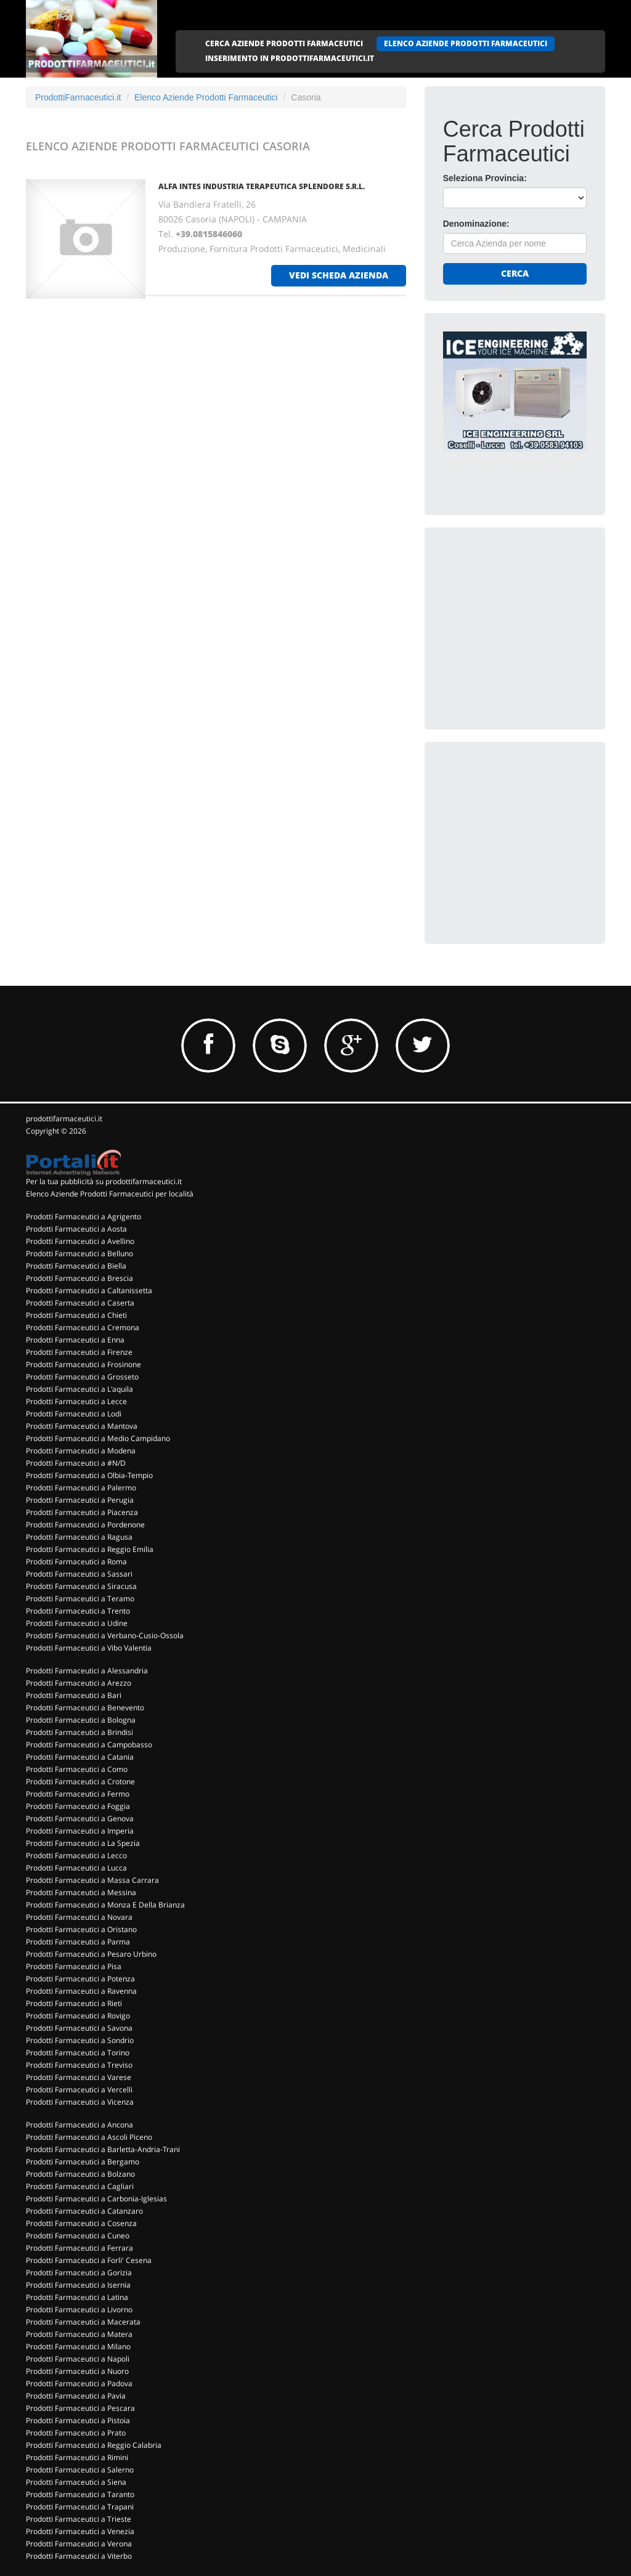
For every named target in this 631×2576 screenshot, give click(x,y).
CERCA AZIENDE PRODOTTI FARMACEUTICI (284, 43)
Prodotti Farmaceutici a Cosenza (81, 2223)
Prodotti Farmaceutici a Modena (81, 1450)
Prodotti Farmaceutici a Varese (78, 2077)
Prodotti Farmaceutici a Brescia (79, 1278)
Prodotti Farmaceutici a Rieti (74, 2003)
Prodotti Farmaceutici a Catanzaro (84, 2211)
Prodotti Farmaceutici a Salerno (80, 2469)
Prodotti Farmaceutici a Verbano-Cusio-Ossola (105, 1635)
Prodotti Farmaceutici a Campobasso (89, 1744)
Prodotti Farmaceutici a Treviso (79, 2065)
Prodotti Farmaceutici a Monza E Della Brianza (105, 1904)
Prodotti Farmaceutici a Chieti (76, 1315)
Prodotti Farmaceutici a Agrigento (83, 1216)
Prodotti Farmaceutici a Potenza (80, 1978)
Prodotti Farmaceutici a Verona (79, 2543)
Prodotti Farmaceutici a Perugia (80, 1500)
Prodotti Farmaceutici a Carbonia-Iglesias (96, 2198)
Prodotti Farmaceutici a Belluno (79, 1253)
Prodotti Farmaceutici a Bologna (81, 1720)
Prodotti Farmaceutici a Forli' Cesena (89, 2260)
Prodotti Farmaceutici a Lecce (76, 1401)
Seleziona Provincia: (485, 178)
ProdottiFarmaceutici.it (78, 97)
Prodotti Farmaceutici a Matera (79, 2334)
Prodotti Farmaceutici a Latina (77, 2297)
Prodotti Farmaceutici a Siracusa (81, 1586)
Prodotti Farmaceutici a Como (77, 1769)
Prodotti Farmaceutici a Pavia (76, 2396)
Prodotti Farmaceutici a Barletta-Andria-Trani (103, 2149)
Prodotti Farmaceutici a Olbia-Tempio (89, 1475)
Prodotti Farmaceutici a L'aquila (79, 1389)
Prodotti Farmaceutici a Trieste (78, 2519)
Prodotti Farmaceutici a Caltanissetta (89, 1290)
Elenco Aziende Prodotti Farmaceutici (206, 97)
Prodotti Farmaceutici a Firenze (79, 1352)
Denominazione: (476, 224)
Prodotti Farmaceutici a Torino (77, 2052)
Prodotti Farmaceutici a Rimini (77, 2457)
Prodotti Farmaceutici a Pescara (80, 2408)
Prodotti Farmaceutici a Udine (77, 1623)
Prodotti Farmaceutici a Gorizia (79, 2272)
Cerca (515, 273)
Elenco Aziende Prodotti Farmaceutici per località (109, 1193)
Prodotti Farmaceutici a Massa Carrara (92, 1880)
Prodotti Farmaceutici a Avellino (80, 1241)
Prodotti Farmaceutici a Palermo (81, 1487)
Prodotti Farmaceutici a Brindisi (79, 1732)
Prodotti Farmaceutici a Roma (76, 1561)
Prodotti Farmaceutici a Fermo (77, 1794)
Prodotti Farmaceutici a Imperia (80, 1831)
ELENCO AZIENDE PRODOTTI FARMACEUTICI (465, 43)
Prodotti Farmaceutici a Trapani (80, 2506)
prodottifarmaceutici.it (64, 1118)
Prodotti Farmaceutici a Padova (79, 2383)
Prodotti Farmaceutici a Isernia (78, 2285)
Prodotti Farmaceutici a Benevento (85, 1707)
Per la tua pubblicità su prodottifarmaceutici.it (104, 1181)
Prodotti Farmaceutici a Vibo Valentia (89, 1648)
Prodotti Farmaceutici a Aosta (76, 1229)
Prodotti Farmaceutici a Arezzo (78, 1683)
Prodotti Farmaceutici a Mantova (81, 1426)
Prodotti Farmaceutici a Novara (79, 1917)
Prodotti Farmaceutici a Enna (75, 1340)
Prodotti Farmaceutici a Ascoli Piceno (89, 2137)
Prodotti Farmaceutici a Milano (78, 2346)
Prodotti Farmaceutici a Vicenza (80, 2102)
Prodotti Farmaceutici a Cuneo (77, 2235)
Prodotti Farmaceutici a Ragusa (79, 1537)
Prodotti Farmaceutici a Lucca (76, 1868)
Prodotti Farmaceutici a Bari (73, 1695)
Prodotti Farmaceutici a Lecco (76, 1855)
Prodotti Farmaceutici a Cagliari (80, 2186)
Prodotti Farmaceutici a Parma (78, 1941)
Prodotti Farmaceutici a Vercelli (79, 2089)
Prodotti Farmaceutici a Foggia (78, 1806)
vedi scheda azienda (338, 275)
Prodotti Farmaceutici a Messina (81, 1892)
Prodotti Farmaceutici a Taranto (80, 2494)
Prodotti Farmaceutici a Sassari (79, 1574)
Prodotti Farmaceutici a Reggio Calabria (93, 2445)
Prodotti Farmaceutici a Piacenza (82, 1512)
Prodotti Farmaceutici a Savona (79, 2028)
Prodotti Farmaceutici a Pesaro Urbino (91, 1954)
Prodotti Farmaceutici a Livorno (79, 2309)
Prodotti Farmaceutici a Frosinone (83, 1364)
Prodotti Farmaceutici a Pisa (73, 1966)
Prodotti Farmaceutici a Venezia (80, 2531)
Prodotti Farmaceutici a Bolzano (80, 2174)
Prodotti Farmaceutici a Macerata (83, 2322)
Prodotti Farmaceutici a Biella (76, 1266)
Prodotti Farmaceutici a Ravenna (81, 1991)
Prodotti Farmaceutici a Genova (80, 1818)
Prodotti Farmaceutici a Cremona (82, 1327)
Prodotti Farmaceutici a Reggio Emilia (89, 1549)
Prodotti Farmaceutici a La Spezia (83, 1843)
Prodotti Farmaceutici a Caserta (80, 1303)
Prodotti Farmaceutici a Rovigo (78, 2015)
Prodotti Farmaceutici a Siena (76, 2482)
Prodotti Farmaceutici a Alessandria (87, 1670)
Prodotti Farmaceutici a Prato (76, 2433)
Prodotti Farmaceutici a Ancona (79, 2124)
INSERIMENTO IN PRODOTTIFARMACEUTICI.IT (289, 58)
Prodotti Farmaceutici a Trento (78, 1611)
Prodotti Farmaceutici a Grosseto (82, 1376)
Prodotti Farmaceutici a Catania (80, 1757)
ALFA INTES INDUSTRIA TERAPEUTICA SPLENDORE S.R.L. (261, 186)
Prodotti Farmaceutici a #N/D (76, 1463)
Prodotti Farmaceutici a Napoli (77, 2359)
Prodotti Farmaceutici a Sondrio (80, 2040)
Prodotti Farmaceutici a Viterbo (79, 2556)
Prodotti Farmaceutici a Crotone (80, 1781)
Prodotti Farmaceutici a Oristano (81, 1929)
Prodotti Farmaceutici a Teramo (80, 1598)
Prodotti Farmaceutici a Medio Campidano (98, 1438)
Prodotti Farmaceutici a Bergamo (82, 2161)
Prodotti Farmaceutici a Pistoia (78, 2420)
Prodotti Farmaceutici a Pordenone (85, 1524)
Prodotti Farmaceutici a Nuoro (77, 2371)
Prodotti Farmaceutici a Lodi (73, 1413)
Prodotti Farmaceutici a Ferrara (79, 2248)
